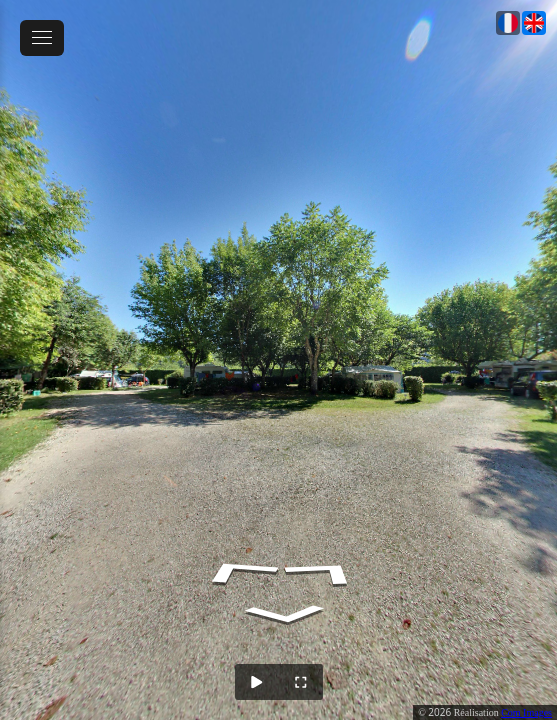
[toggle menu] (42, 38)
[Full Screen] (301, 682)
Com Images (526, 712)
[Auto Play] (257, 682)
